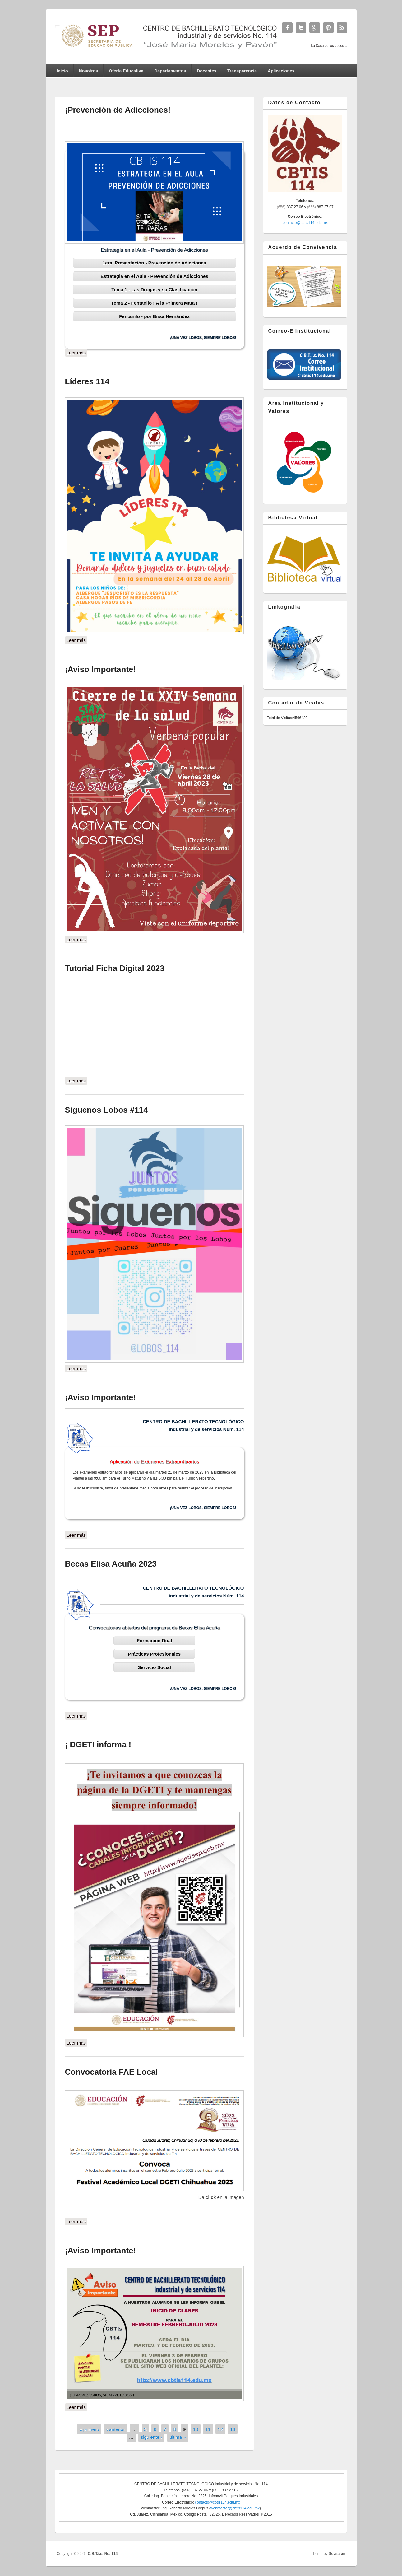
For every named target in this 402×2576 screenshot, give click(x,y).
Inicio (62, 70)
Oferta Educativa (126, 70)
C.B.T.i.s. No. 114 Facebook (287, 27)
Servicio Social (154, 1667)
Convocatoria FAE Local (111, 2072)
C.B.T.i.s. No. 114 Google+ (314, 27)
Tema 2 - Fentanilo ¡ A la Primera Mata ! (154, 303)
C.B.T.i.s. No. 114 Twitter (301, 27)
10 (195, 2429)
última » (177, 2436)
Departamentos (170, 70)
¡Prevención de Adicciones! (118, 110)
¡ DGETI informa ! (98, 1744)
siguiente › (151, 2436)
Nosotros (88, 70)
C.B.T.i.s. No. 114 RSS (342, 27)
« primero (89, 2429)
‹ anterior (115, 2429)
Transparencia (242, 70)
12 (220, 2429)
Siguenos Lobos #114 (106, 1110)
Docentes (206, 70)
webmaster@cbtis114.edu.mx (235, 2508)
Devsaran (337, 2553)
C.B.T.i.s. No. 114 (103, 2553)
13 (232, 2429)
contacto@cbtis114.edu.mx (305, 223)
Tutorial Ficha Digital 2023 (114, 968)
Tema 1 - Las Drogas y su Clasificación (154, 289)
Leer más (77, 352)
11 (208, 2429)
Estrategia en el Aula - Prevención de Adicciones (154, 276)
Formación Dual (154, 1640)
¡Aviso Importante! (100, 669)
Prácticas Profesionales (154, 1654)
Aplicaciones (281, 70)
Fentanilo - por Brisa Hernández (154, 316)
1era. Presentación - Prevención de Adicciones (154, 262)
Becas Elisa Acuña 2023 (111, 1564)
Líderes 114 (87, 381)
